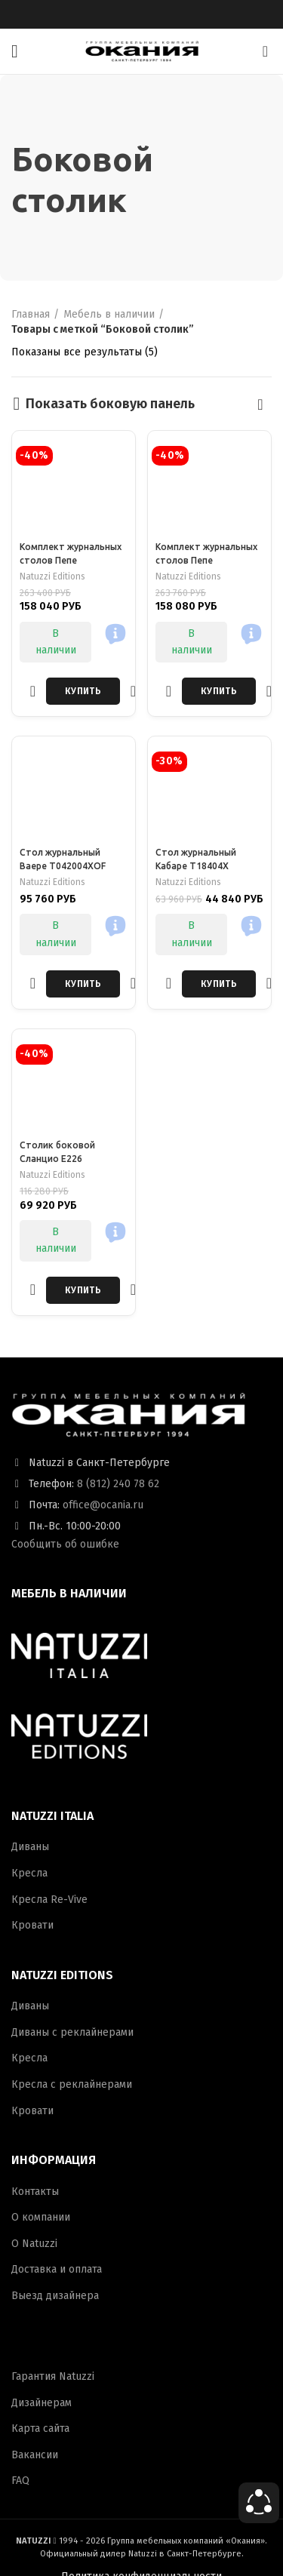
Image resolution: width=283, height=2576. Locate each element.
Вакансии (34, 2454)
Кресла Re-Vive (49, 1899)
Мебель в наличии (109, 314)
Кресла (29, 1873)
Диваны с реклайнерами (72, 2032)
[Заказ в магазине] (260, 403)
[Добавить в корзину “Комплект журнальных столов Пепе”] (83, 691)
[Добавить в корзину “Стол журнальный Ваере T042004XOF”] (83, 984)
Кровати (32, 1925)
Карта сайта (40, 2428)
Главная (30, 314)
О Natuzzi (34, 2243)
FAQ (20, 2480)
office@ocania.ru (103, 1505)
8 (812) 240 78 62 (118, 1483)
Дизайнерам (41, 2402)
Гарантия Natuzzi (52, 2376)
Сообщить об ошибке (65, 1544)
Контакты (35, 2191)
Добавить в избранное (33, 691)
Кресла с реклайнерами (71, 2084)
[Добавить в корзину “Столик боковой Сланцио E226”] (83, 1290)
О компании (40, 2217)
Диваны (30, 1846)
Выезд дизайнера (55, 2295)
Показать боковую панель (110, 403)
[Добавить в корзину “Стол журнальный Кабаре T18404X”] (219, 984)
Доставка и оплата (56, 2269)
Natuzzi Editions (52, 576)
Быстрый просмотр (133, 691)
